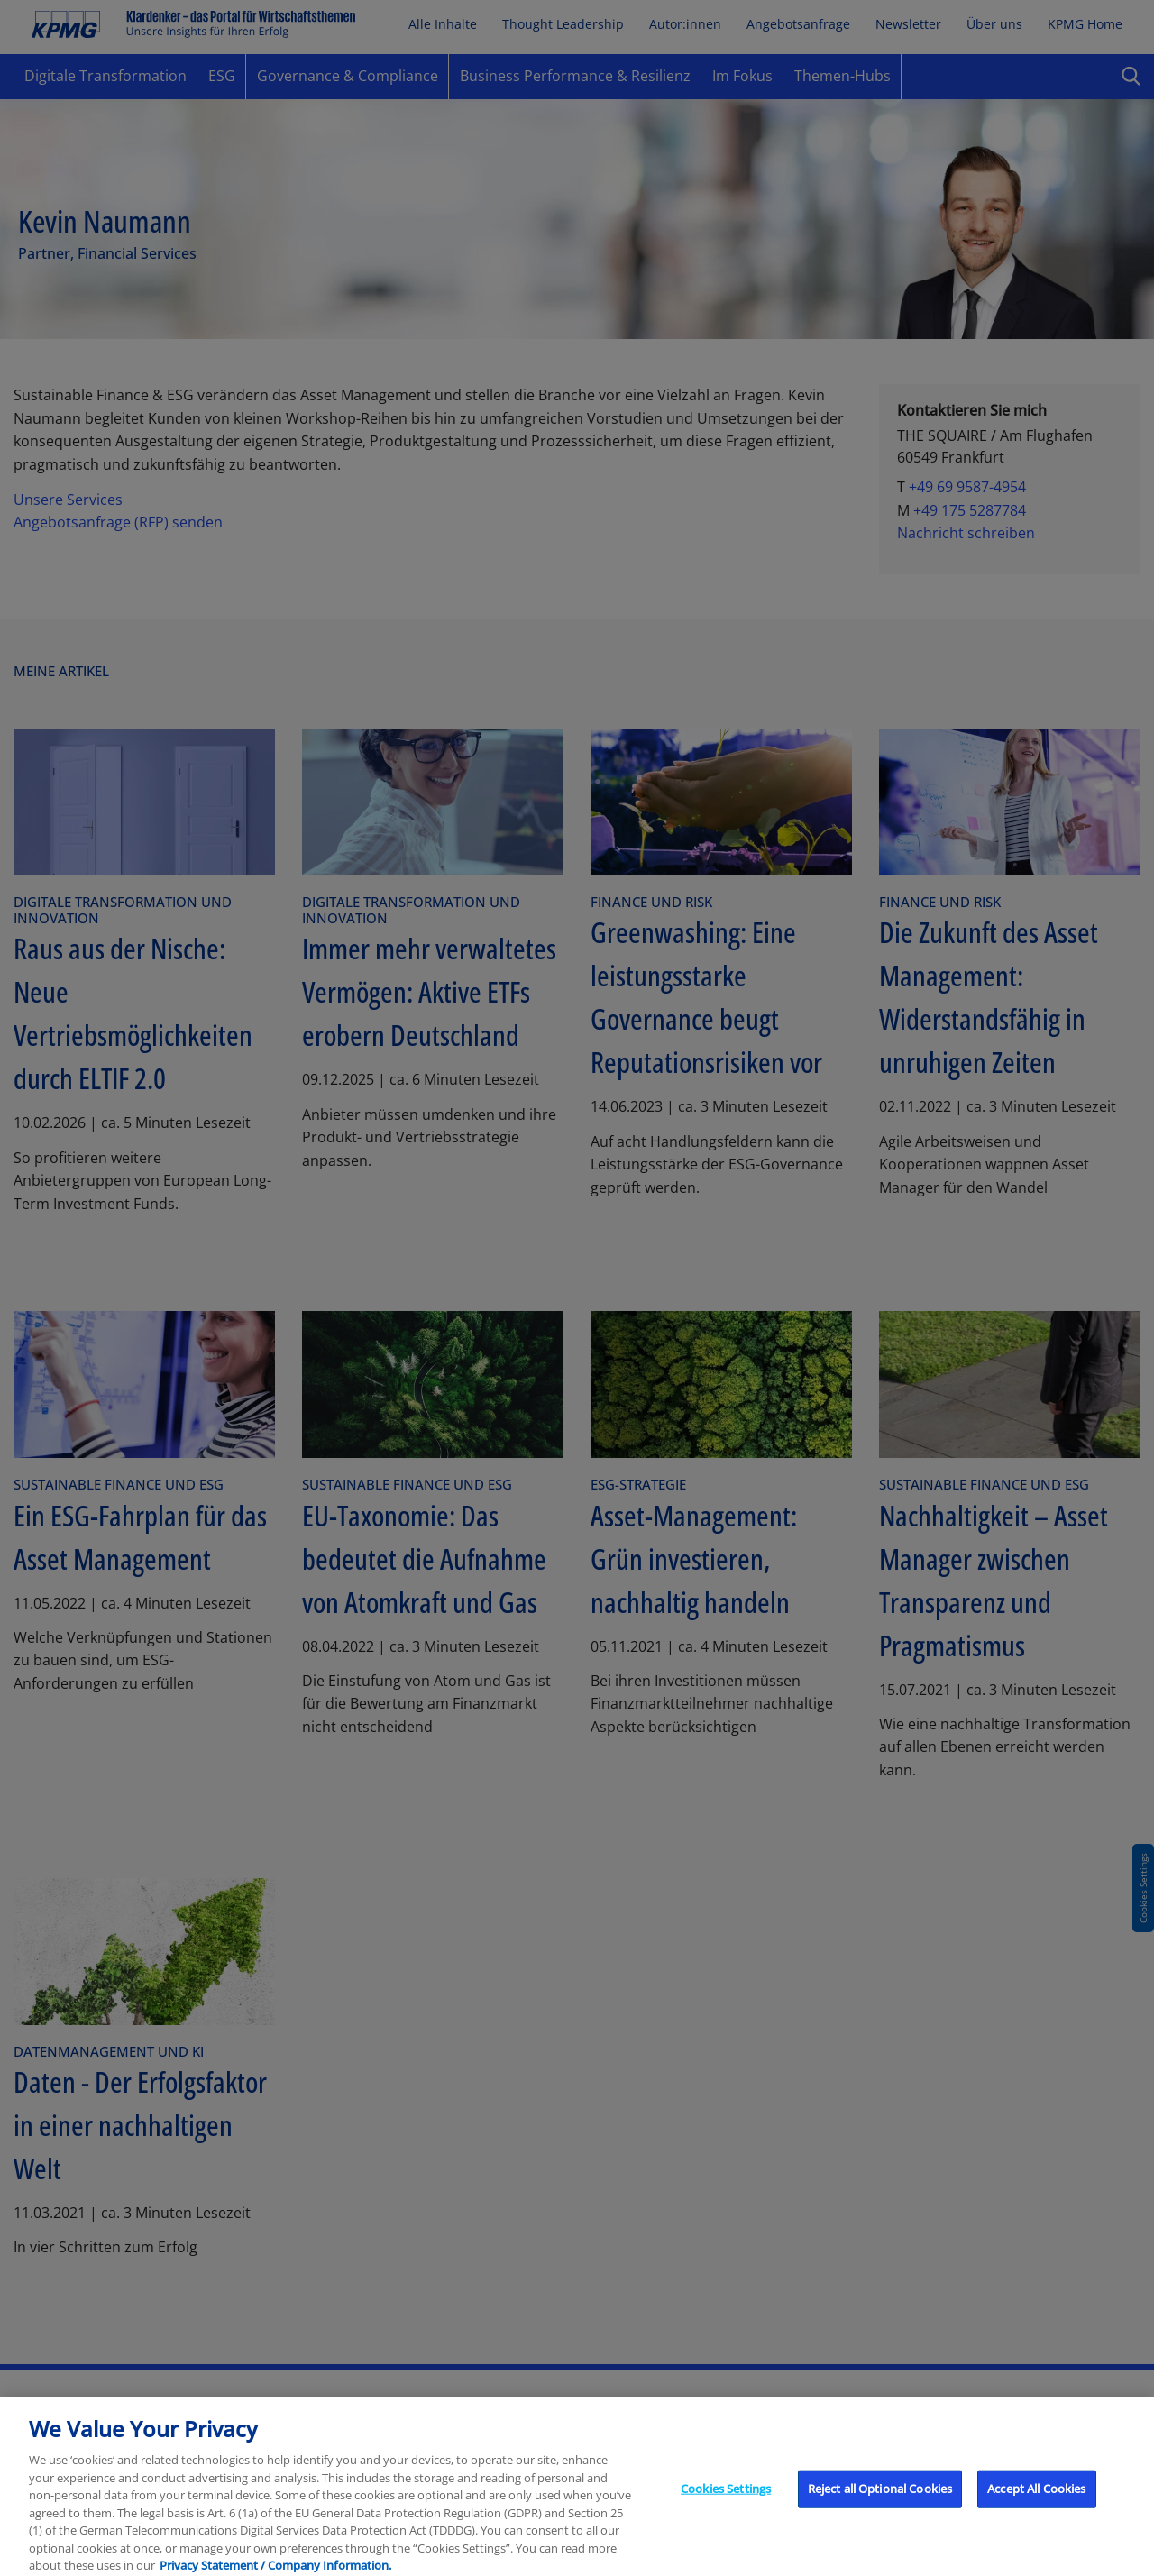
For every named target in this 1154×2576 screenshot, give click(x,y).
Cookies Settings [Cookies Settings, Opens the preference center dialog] (726, 2513)
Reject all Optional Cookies (880, 2513)
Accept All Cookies (1036, 2513)
